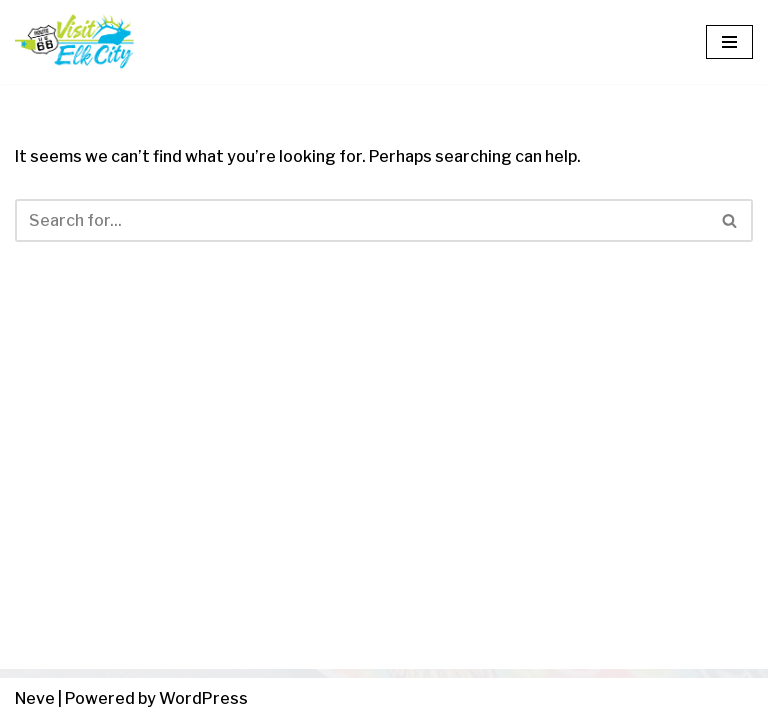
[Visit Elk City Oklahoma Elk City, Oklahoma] (75, 42)
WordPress (203, 698)
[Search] (361, 220)
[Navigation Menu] (729, 42)
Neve (35, 698)
